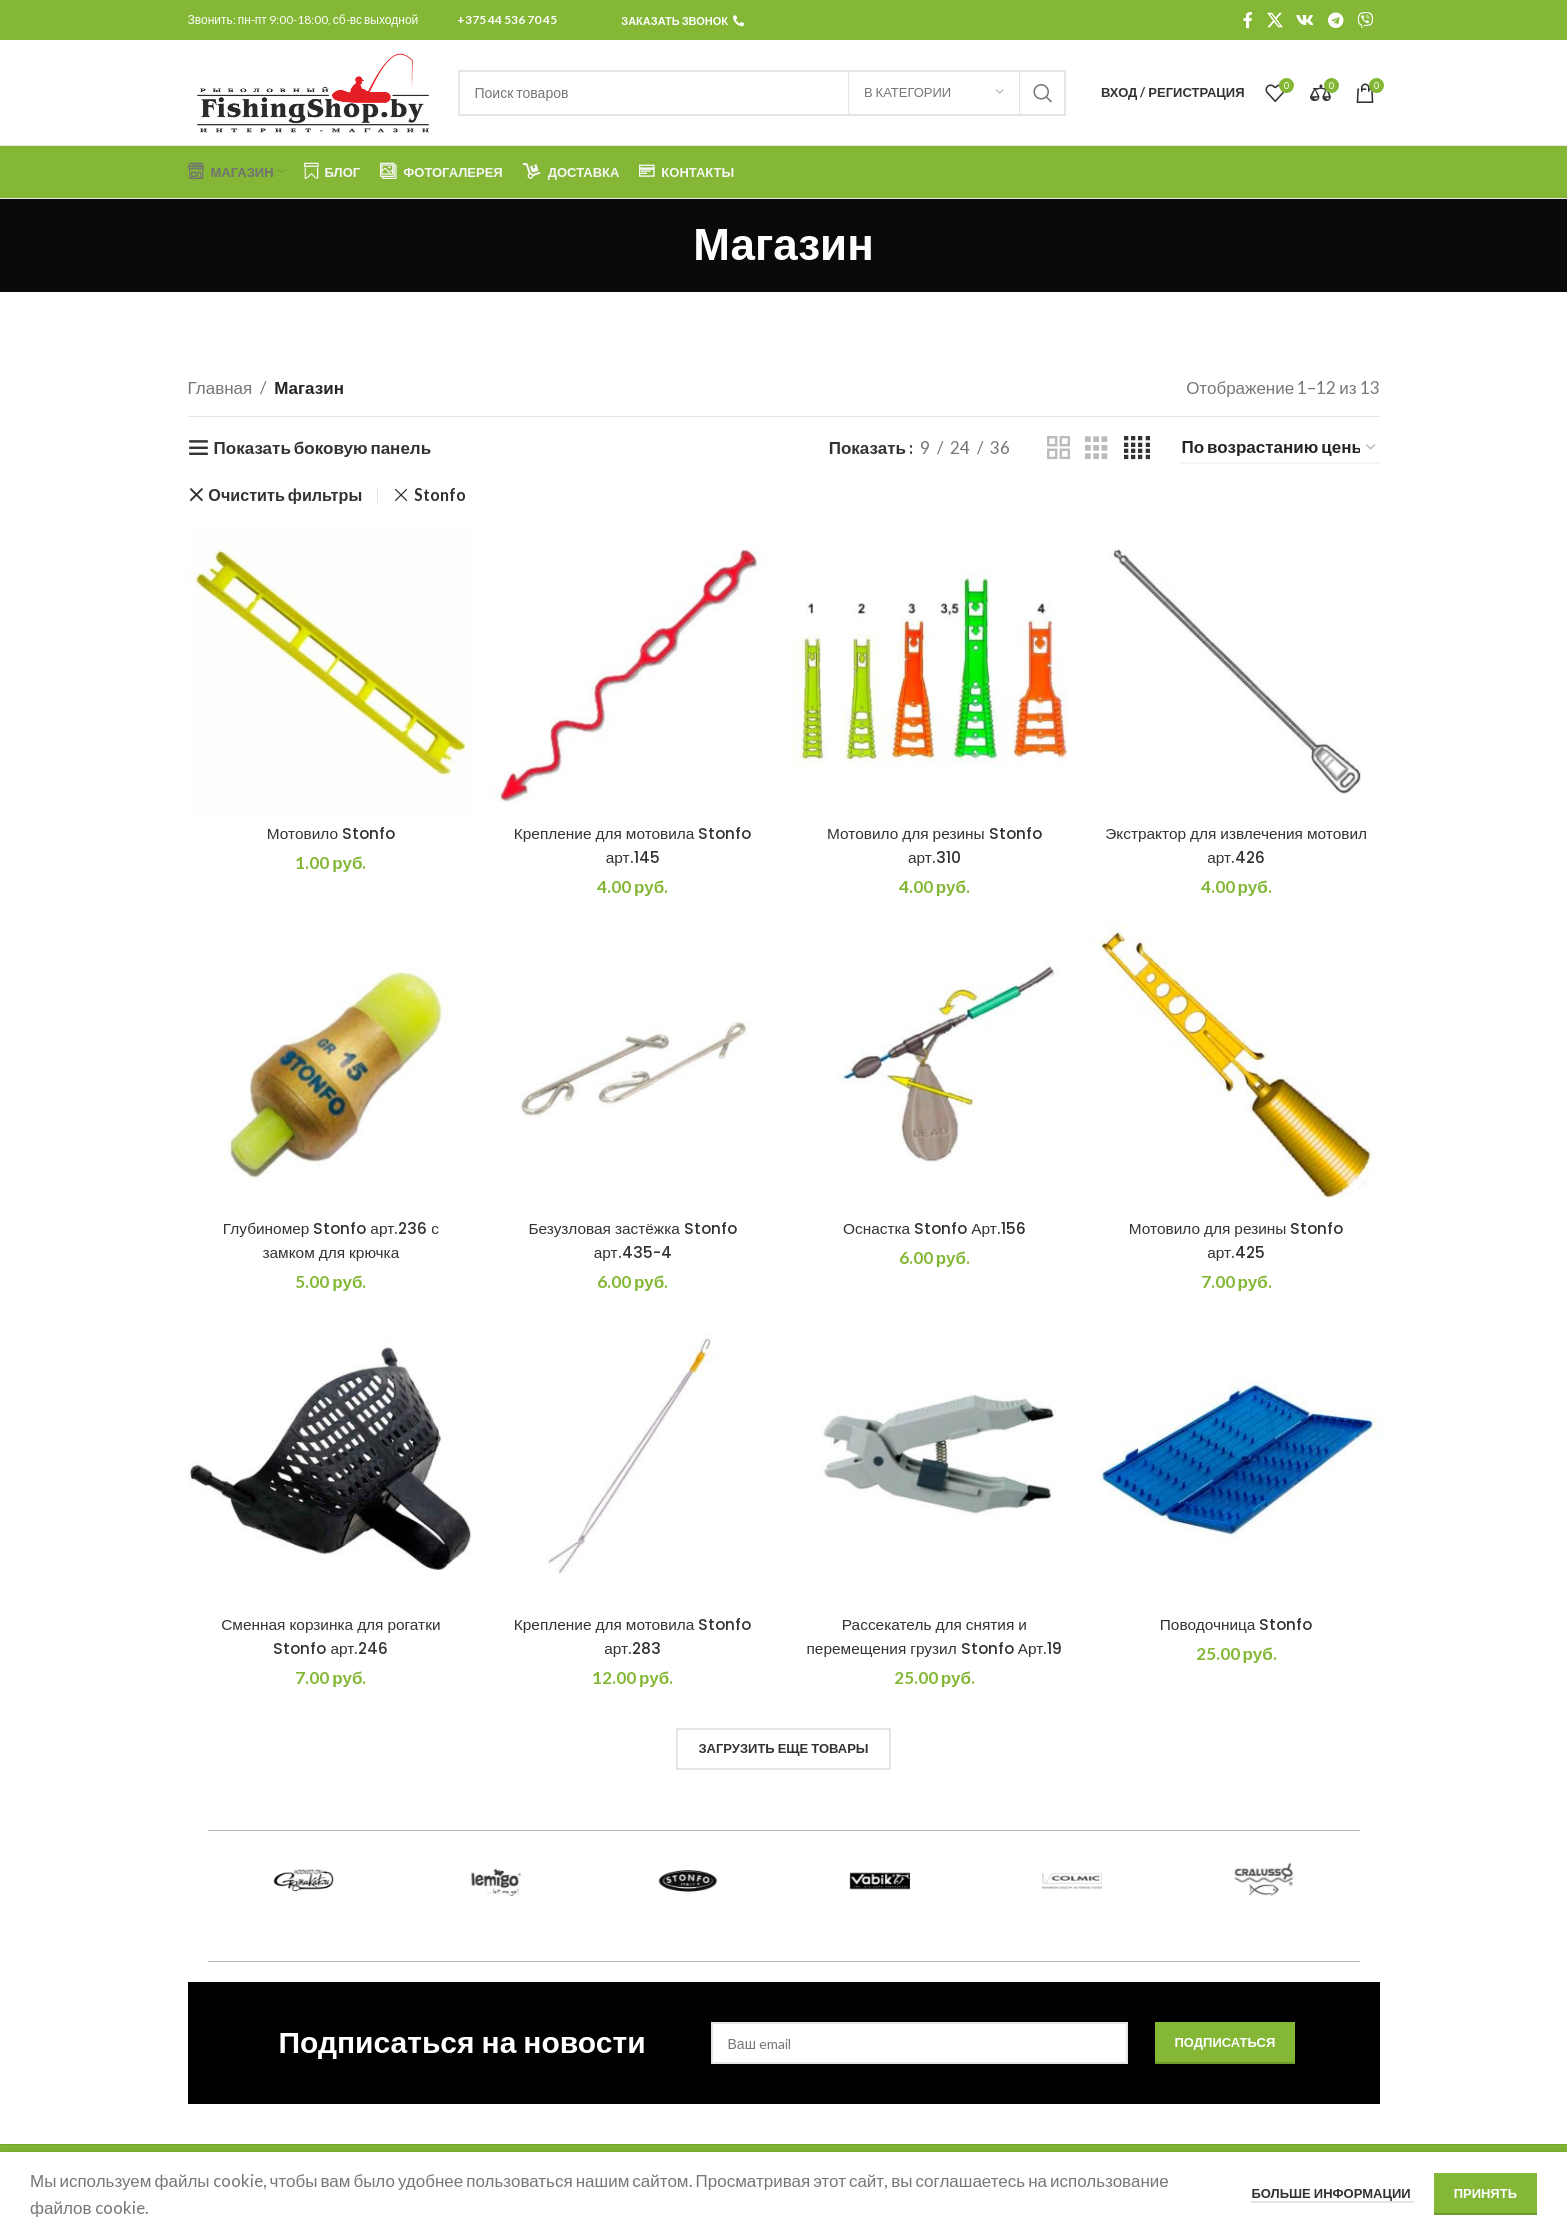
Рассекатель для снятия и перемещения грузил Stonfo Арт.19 (934, 1648)
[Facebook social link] (1248, 20)
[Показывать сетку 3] (1096, 448)
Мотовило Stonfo (331, 833)
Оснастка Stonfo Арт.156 (934, 1228)
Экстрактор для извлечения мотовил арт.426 (1235, 845)
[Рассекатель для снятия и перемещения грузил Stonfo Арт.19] (934, 1461)
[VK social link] (1305, 20)
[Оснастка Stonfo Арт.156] (934, 1065)
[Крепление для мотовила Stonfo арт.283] (632, 1461)
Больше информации (1332, 2193)
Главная (220, 387)
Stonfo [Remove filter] (440, 494)
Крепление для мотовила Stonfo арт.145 (633, 845)
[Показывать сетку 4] (1137, 448)
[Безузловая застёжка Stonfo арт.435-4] (632, 1065)
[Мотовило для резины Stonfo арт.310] (934, 669)
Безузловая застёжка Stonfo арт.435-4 (633, 1240)
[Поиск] (762, 93)
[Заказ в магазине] (1280, 448)
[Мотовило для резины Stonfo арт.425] (1236, 1065)
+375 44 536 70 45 (507, 19)
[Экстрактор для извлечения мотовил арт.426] (1236, 669)
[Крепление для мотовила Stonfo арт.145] (632, 669)
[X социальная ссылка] (1274, 20)
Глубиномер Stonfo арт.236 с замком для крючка (331, 1240)
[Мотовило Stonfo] (331, 669)
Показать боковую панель (322, 448)
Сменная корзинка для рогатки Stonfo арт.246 (331, 1636)
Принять (1485, 2193)
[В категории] (934, 93)
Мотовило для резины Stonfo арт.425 (1236, 1240)
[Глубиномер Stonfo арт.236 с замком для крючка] (331, 1065)
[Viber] (1364, 20)
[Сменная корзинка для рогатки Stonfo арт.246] (331, 1461)
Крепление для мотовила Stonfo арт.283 (633, 1636)
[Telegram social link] (1335, 20)
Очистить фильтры (285, 495)
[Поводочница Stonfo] (1236, 1461)
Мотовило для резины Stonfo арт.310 (934, 845)
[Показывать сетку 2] (1058, 448)
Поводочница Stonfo (1236, 1624)
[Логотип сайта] (313, 90)
